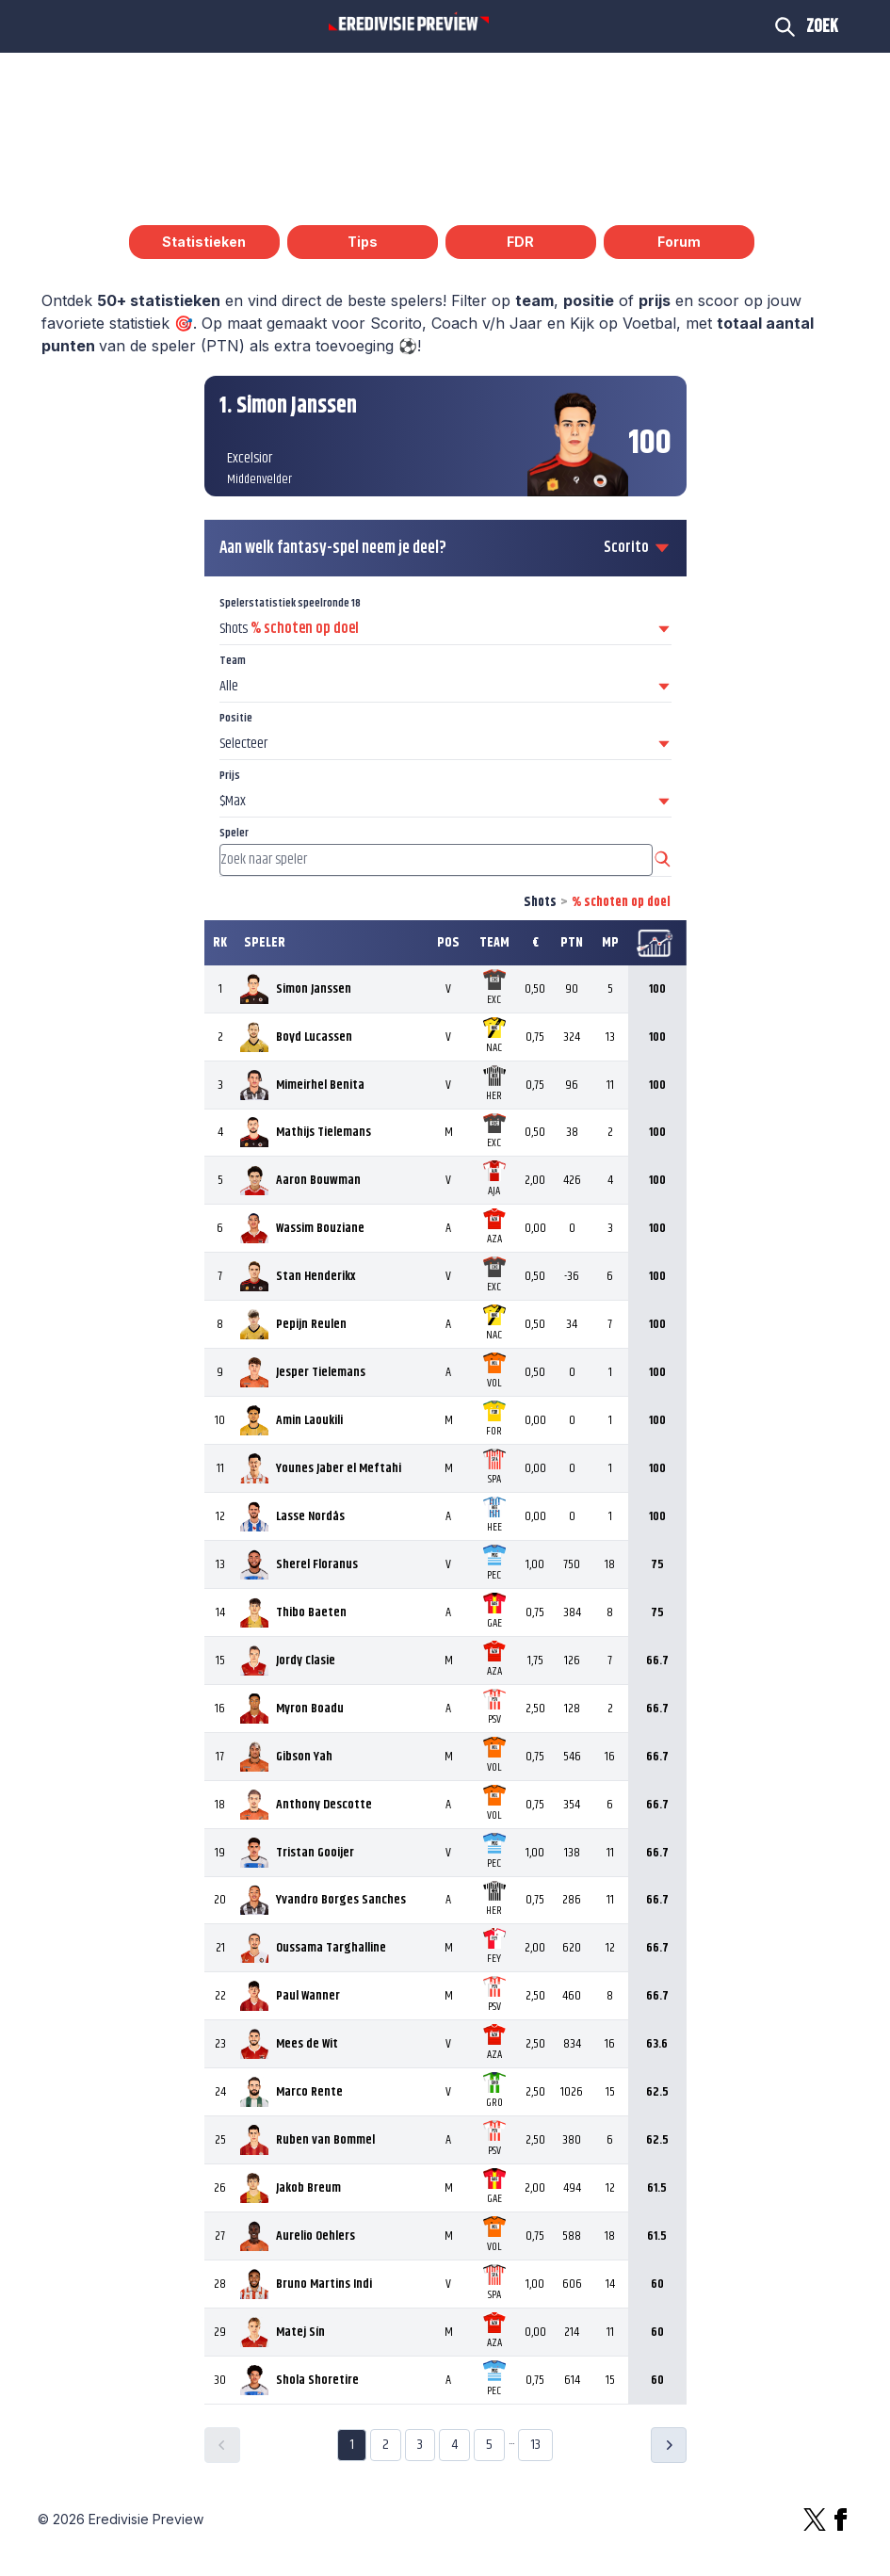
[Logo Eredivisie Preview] (409, 22)
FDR (520, 242)
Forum (679, 242)
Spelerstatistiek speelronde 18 (290, 603)
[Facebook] (841, 2519)
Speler (234, 833)
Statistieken (204, 242)
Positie (235, 718)
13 (535, 2444)
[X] (814, 2519)
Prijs (229, 776)
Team (232, 661)
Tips (363, 242)
